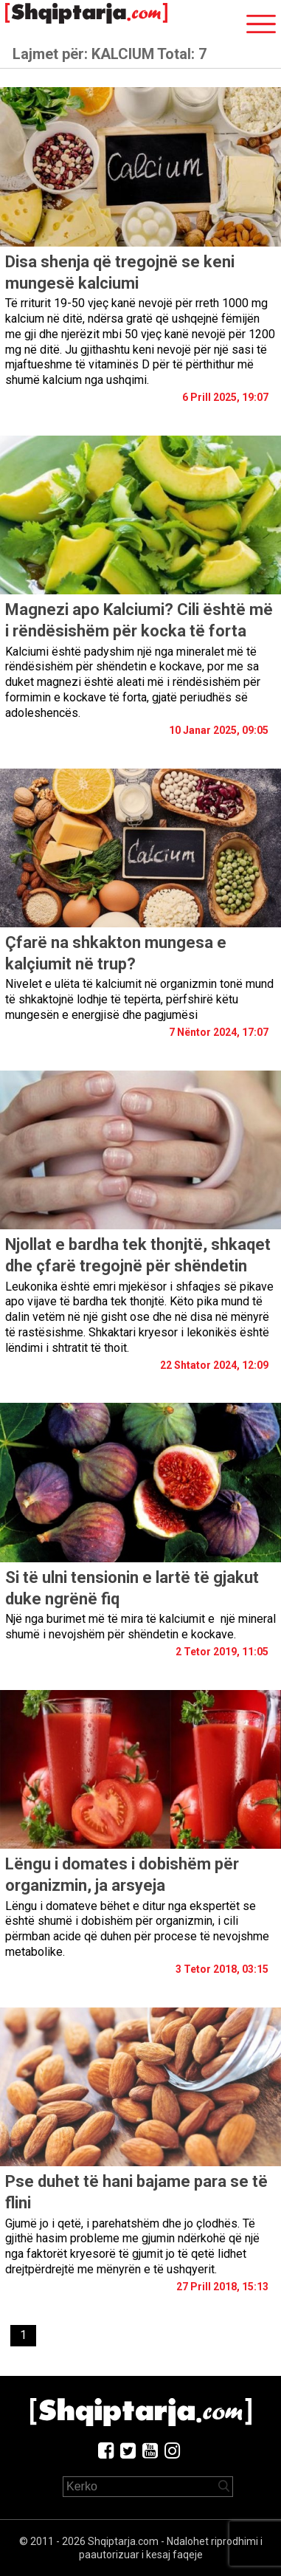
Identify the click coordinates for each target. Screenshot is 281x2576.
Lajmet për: (110, 54)
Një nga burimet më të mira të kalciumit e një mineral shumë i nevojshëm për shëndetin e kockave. (140, 1626)
